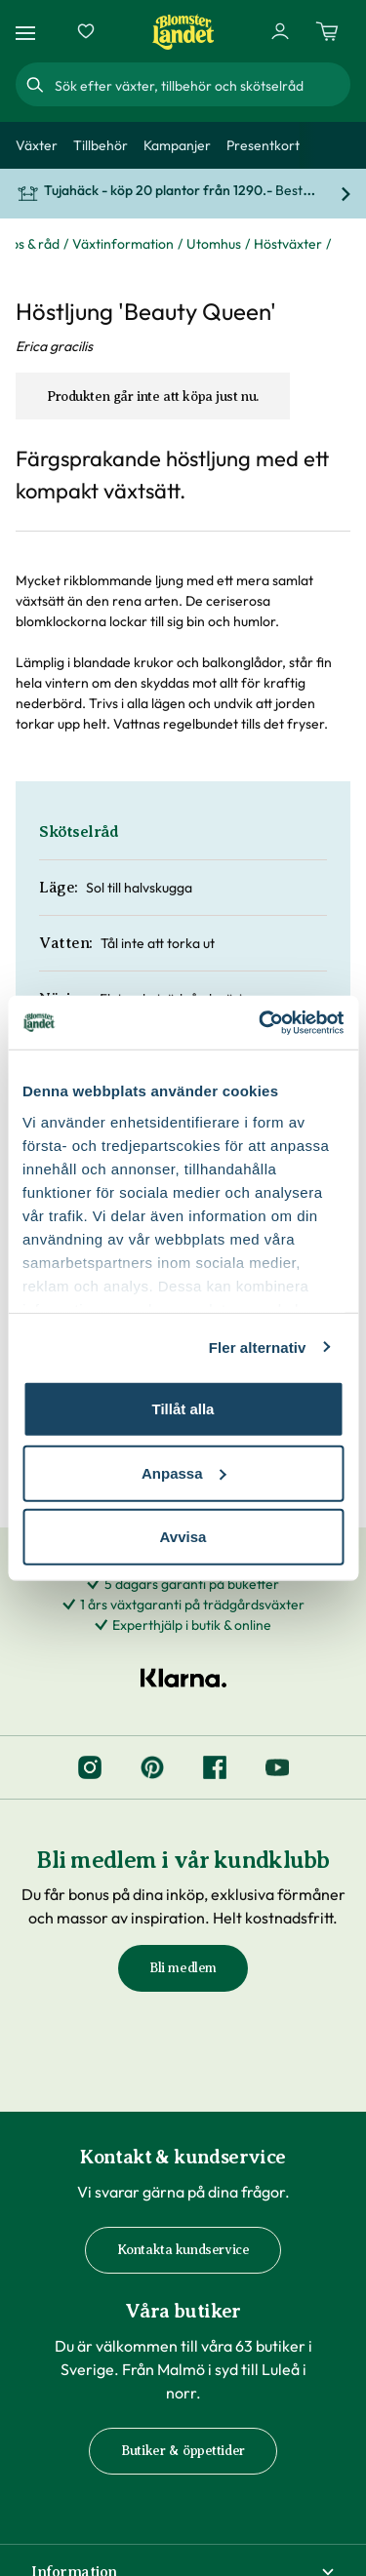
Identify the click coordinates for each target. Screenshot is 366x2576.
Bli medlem (183, 1968)
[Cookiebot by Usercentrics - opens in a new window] (261, 1022)
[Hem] (183, 32)
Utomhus (213, 244)
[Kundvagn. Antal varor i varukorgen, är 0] (327, 31)
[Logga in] (280, 31)
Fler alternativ (257, 1346)
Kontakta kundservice (183, 2249)
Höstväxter (288, 244)
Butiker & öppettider (183, 2450)
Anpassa (184, 1472)
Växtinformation (123, 244)
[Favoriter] (85, 31)
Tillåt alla (183, 1409)
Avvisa (183, 1536)
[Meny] (28, 32)
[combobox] (200, 84)
